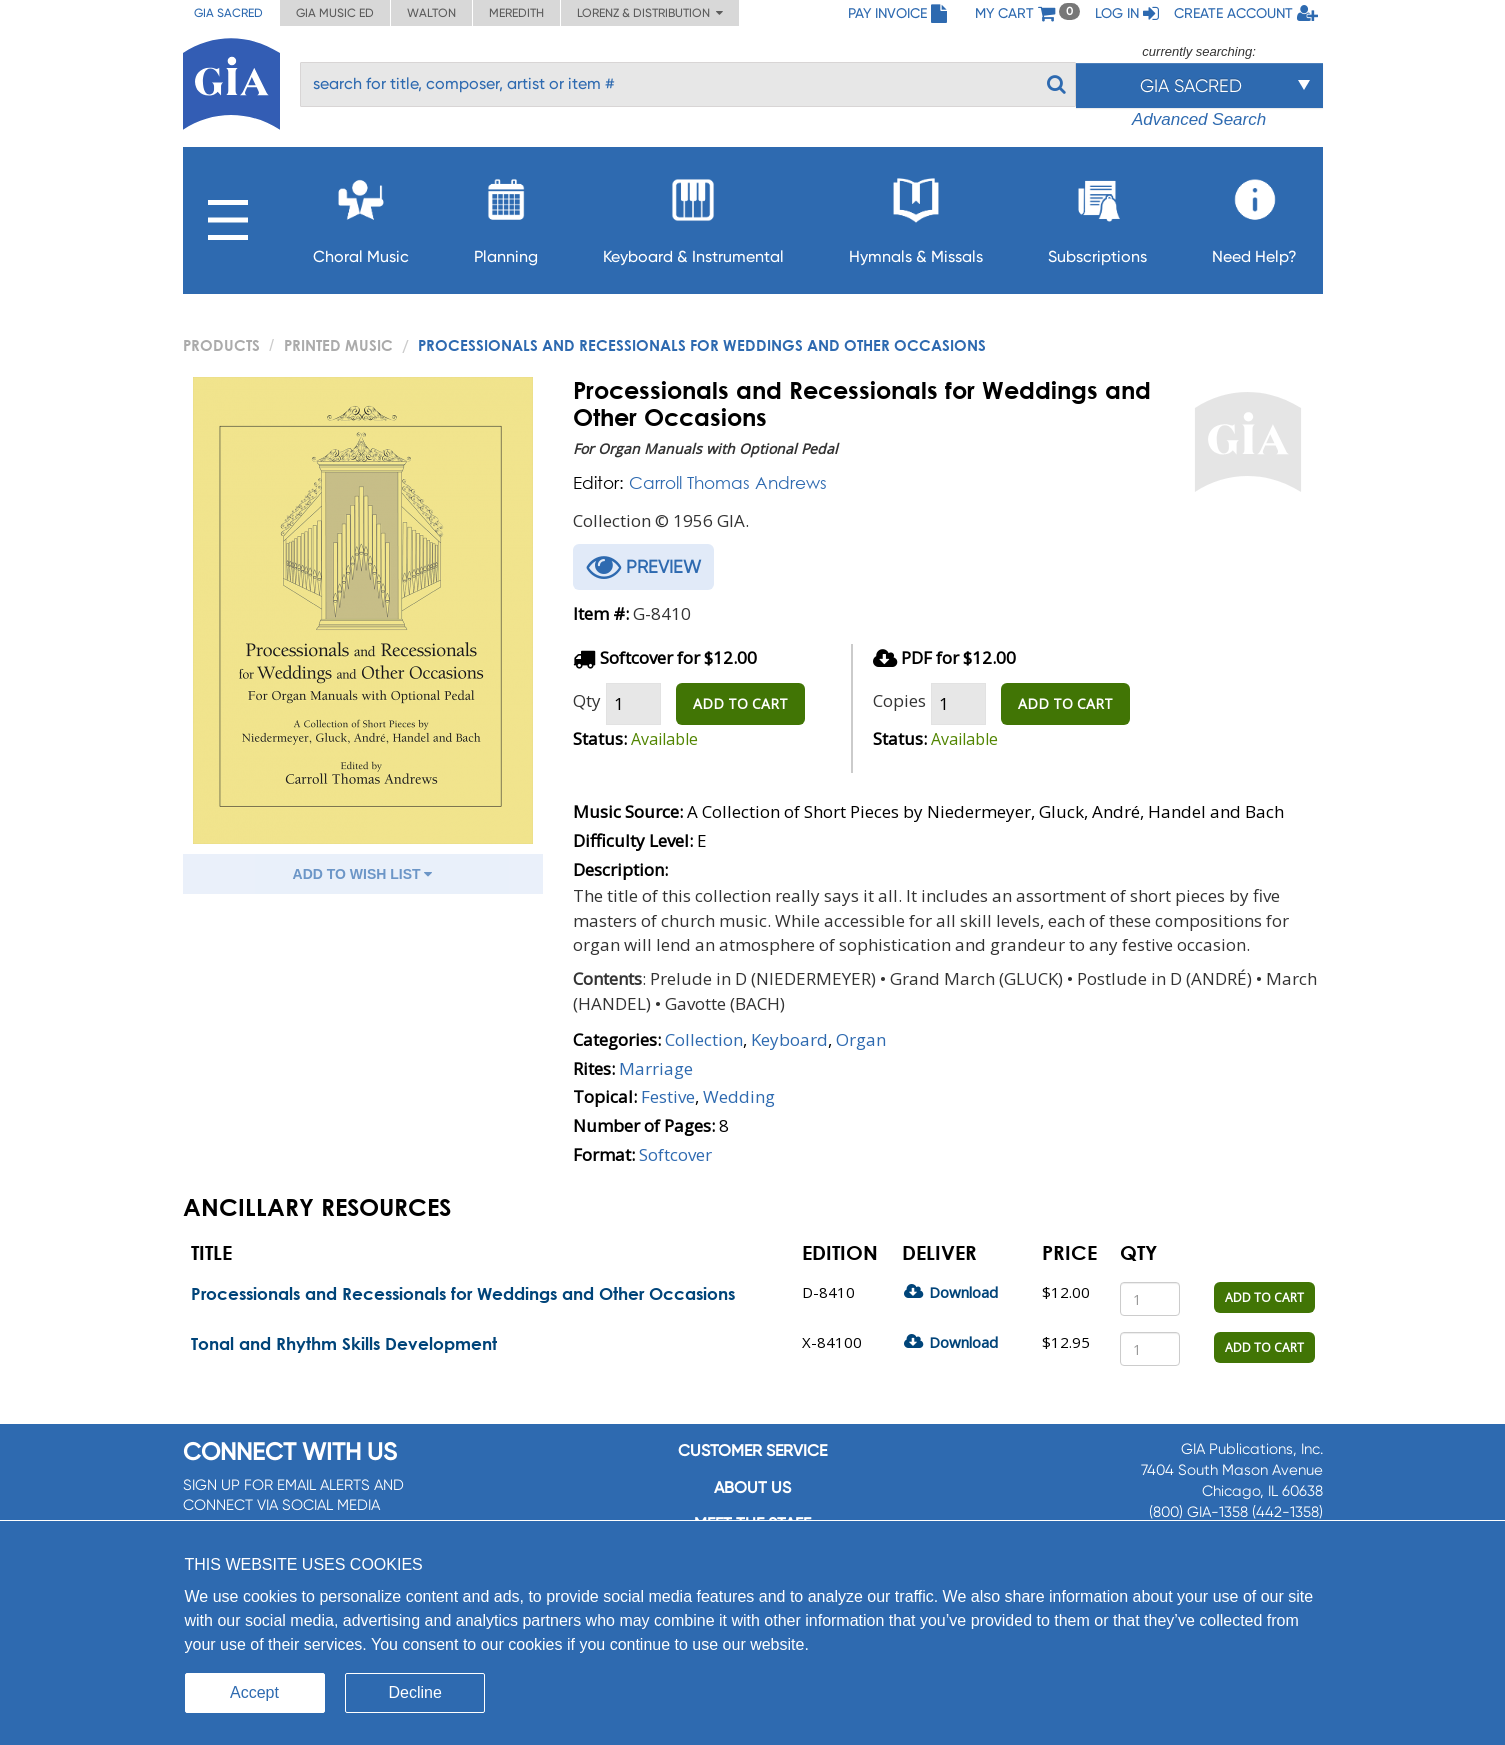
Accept (254, 1692)
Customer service (752, 1450)
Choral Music (361, 215)
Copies (899, 700)
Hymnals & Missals (916, 215)
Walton (431, 13)
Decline (415, 1692)
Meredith (516, 13)
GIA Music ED (335, 13)
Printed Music (338, 345)
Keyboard (789, 1039)
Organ (861, 1039)
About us (752, 1487)
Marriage (656, 1068)
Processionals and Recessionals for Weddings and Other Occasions (463, 1293)
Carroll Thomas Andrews (728, 482)
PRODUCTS (221, 345)
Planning (506, 215)
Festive (668, 1096)
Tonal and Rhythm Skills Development (344, 1343)
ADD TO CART (740, 703)
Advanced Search (1199, 119)
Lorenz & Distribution (650, 13)
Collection (704, 1039)
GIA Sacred (228, 13)
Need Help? (1254, 215)
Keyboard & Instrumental (693, 215)
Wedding (739, 1096)
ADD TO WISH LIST (363, 874)
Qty (587, 700)
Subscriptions (1097, 215)
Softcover (675, 1154)
